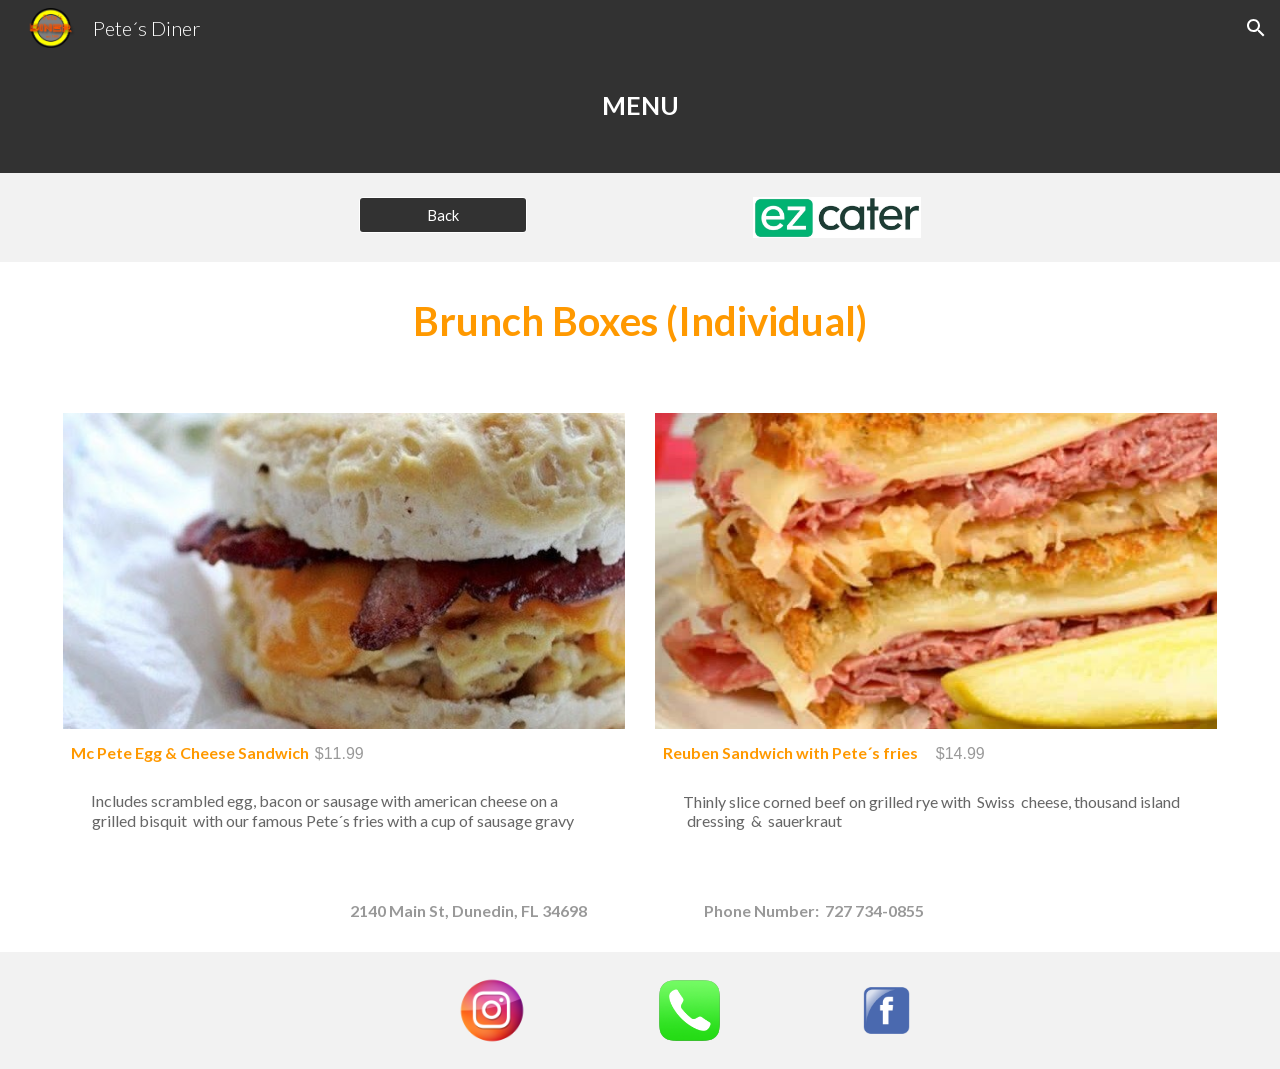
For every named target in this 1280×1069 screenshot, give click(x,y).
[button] (1256, 28)
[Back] (443, 215)
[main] (640, 114)
